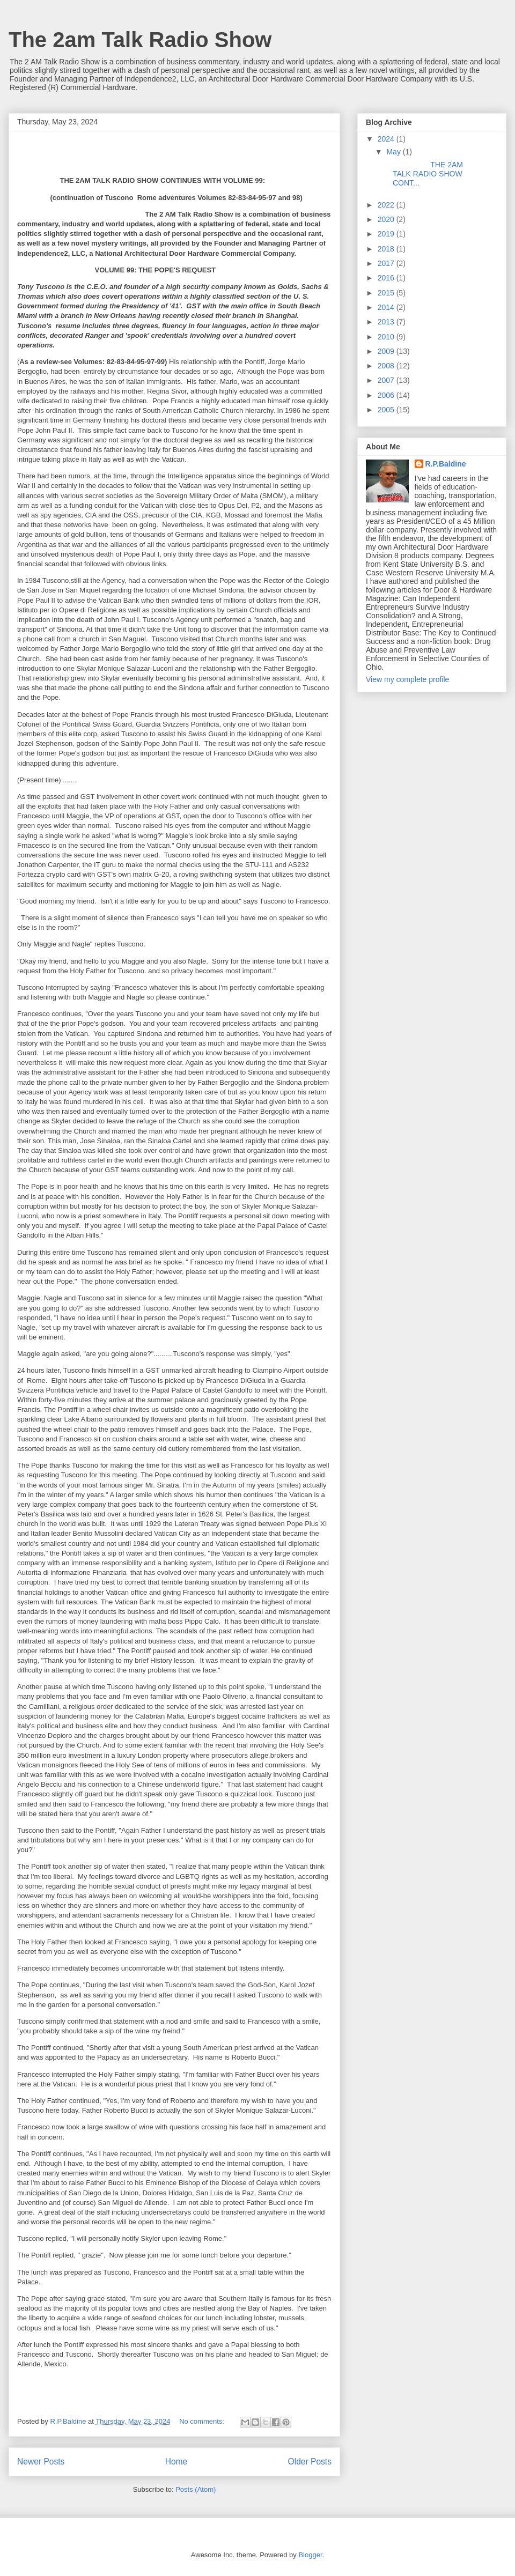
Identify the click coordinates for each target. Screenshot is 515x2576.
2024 (387, 139)
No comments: (202, 2421)
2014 (387, 307)
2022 (387, 205)
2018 (387, 249)
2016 (387, 277)
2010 (387, 336)
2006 (387, 395)
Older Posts (310, 2461)
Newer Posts (40, 2461)
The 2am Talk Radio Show (140, 39)
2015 (387, 292)
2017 (387, 263)
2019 (387, 234)
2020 (387, 219)
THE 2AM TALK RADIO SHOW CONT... (424, 173)
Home (176, 2461)
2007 (387, 380)
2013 (387, 321)
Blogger (310, 2555)
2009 (387, 351)
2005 (387, 409)
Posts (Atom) (195, 2489)
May (394, 151)
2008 (387, 365)
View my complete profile (407, 679)
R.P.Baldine (445, 464)
